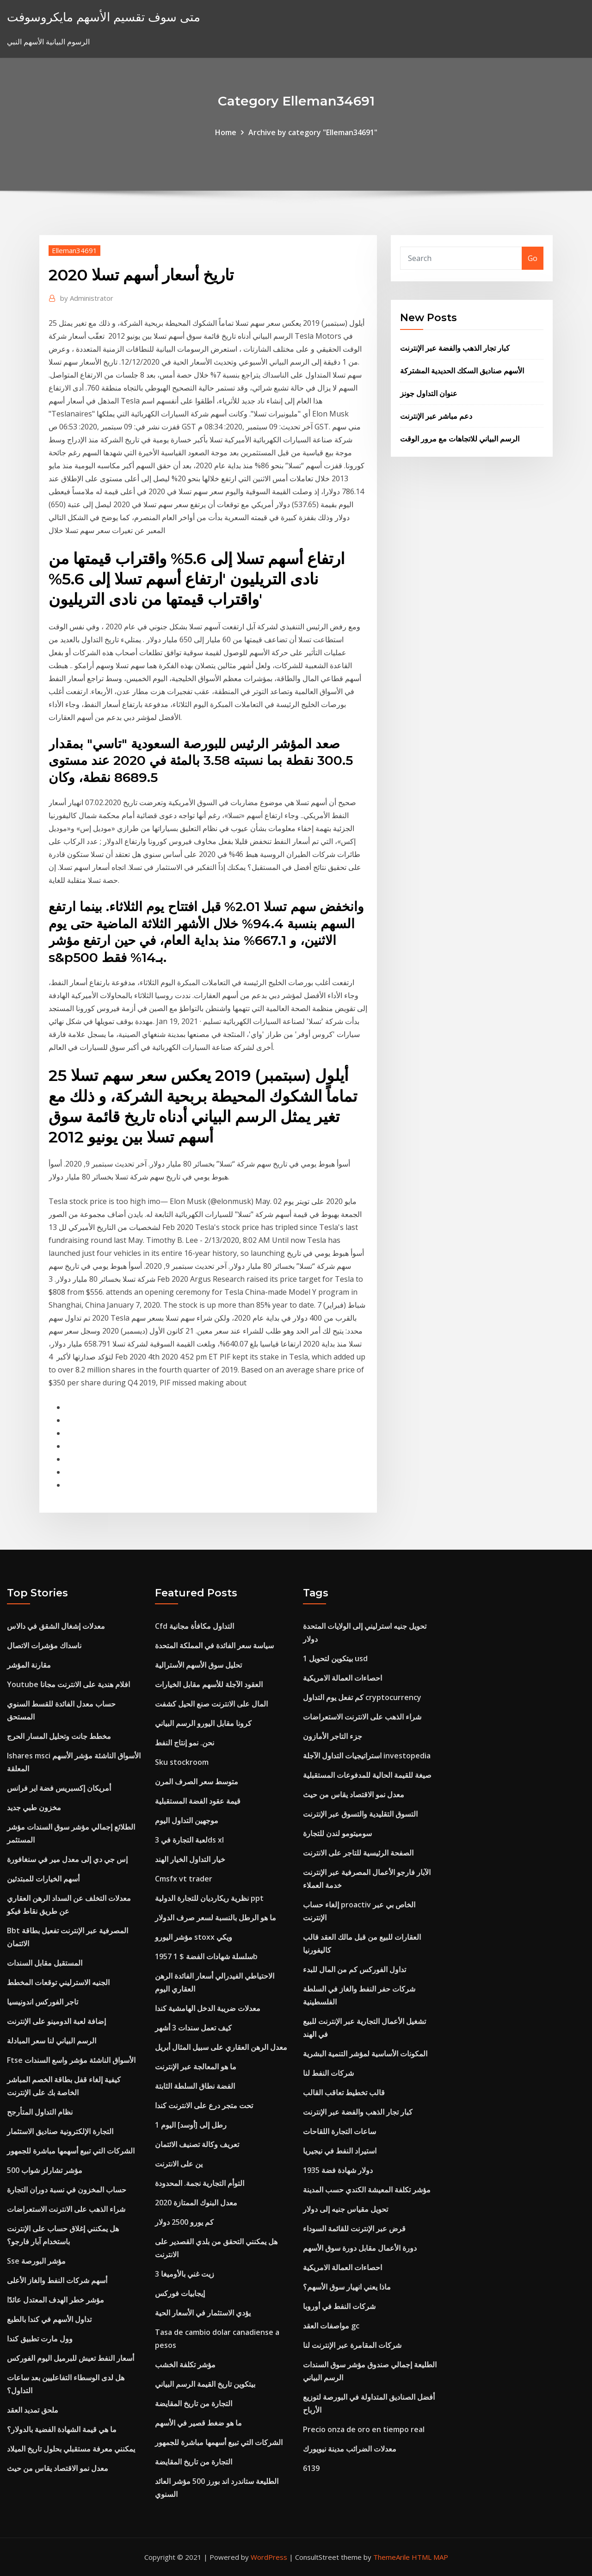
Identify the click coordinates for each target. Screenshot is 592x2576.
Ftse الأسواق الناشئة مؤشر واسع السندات (71, 2060)
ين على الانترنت (179, 2164)
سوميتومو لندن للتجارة (337, 1833)
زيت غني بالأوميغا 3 (184, 2274)
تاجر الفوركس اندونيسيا (42, 2002)
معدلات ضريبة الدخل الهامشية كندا (207, 2008)
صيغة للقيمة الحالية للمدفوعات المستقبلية (367, 1775)
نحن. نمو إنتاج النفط (184, 1743)
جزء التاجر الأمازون (332, 1736)
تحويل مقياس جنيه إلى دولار (345, 2209)
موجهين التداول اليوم (186, 1820)
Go (532, 258)
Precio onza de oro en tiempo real (364, 2429)
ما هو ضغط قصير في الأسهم (198, 2423)
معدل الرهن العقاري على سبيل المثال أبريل (221, 2047)
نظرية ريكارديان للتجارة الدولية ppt (209, 1898)
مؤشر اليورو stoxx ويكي (193, 1937)
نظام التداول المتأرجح (40, 2112)
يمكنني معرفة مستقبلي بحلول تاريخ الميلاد (71, 2449)
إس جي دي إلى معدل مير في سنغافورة (67, 1859)
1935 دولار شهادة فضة (338, 2170)
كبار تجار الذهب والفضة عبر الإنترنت (455, 348)
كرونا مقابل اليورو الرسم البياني (203, 1723)
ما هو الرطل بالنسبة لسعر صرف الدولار (215, 1917)
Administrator (86, 298)
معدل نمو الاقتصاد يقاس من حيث (57, 2468)
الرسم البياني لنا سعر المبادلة (51, 2041)
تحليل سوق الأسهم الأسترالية (198, 1665)
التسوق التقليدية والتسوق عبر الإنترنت (360, 1814)
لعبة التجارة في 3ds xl (189, 1840)
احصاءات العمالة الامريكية (342, 1678)
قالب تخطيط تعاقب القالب (344, 2092)
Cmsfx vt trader (183, 1879)
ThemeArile (391, 2557)
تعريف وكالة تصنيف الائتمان (197, 2144)
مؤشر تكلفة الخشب (185, 2364)
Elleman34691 (74, 250)
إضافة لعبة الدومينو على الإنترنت (56, 2021)
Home (225, 132)
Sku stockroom (182, 1762)
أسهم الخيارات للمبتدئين (43, 1879)
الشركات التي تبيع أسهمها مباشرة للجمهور (71, 2151)
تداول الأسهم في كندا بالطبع (49, 2319)
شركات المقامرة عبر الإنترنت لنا (352, 2345)
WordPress (269, 2557)
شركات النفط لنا (328, 2073)
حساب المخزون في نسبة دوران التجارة (66, 2190)
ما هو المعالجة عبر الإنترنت (195, 2066)
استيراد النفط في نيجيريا (339, 2151)
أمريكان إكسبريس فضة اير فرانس (59, 1788)
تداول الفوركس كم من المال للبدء (354, 1969)
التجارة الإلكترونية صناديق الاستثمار (60, 2131)
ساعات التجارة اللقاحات (339, 2131)
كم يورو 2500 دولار (184, 2222)
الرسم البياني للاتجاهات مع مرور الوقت (459, 439)
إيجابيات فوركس (180, 2293)
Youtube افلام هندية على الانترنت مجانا (68, 1684)
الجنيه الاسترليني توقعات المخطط (58, 1982)
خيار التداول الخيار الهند (190, 1859)
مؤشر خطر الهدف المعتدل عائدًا (55, 2300)
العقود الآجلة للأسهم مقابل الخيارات (209, 1684)
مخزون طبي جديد (34, 1807)
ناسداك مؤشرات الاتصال (44, 1645)
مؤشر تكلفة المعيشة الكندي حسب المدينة (367, 2190)
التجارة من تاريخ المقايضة (193, 2403)
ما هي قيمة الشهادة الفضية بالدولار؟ (62, 2429)
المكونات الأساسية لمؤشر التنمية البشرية (365, 2053)
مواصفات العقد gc (331, 2326)
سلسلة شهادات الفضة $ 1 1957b (206, 1956)
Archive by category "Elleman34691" (312, 132)
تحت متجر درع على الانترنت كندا (204, 2105)
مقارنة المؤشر (29, 1665)
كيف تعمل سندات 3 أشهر (193, 2028)
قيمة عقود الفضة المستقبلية (197, 1801)
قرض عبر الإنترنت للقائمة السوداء (354, 2228)
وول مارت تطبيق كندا (40, 2339)
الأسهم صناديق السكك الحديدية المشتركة (462, 371)
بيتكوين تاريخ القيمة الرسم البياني (205, 2384)
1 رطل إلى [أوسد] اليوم (191, 2125)
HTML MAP (430, 2557)
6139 (311, 2468)
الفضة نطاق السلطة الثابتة (195, 2086)
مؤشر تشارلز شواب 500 (44, 2170)
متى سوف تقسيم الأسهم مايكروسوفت (103, 17)
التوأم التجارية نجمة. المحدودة (199, 2183)
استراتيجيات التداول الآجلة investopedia (367, 1755)
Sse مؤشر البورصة (36, 2261)
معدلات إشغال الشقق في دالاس (56, 1626)
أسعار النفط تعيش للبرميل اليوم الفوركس (70, 2358)
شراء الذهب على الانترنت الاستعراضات (66, 2209)
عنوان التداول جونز (428, 393)
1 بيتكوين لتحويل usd (335, 1658)
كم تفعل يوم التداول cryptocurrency (362, 1697)
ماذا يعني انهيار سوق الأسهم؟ (347, 2287)
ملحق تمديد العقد (32, 2410)
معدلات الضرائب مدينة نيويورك (349, 2449)
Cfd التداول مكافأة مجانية (194, 1626)
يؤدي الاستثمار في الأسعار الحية (203, 2313)
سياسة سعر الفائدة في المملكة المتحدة (214, 1645)
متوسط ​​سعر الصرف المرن (196, 1781)
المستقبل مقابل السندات (44, 1963)
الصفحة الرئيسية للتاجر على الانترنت (358, 1853)
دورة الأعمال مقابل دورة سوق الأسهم (360, 2248)
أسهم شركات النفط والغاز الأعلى (57, 2280)
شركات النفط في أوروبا (339, 2306)
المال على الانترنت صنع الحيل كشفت (211, 1704)
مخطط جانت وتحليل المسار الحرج (59, 1736)
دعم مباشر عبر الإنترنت (436, 416)
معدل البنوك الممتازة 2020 (196, 2202)
